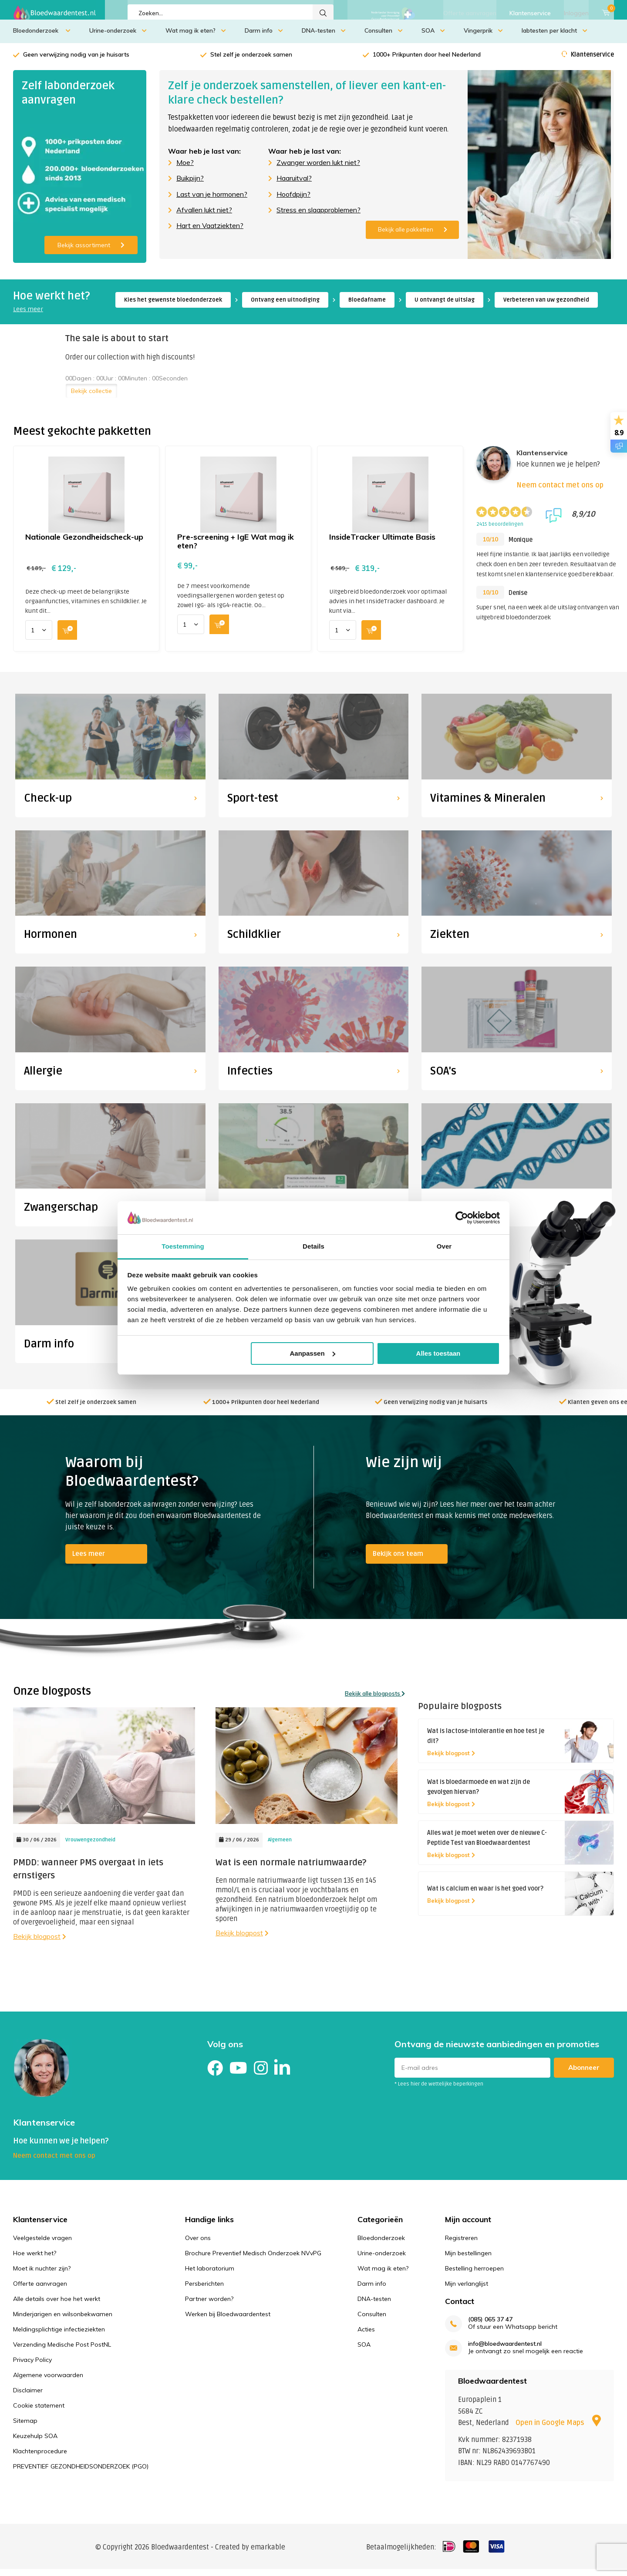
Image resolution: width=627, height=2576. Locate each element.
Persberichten (204, 2290)
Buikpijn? (190, 184)
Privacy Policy (32, 2366)
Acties (366, 2335)
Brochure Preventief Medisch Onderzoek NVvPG (253, 2259)
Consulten (383, 37)
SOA (433, 37)
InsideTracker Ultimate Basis (382, 543)
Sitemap (25, 2427)
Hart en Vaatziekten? (209, 232)
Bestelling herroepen (474, 2274)
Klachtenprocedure (40, 2457)
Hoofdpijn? (293, 200)
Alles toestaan (438, 1353)
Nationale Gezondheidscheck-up (84, 543)
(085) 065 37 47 (490, 2326)
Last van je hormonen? (211, 200)
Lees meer (28, 315)
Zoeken (323, 13)
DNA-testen (324, 37)
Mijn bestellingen (468, 2259)
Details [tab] (313, 1246)
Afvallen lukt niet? (204, 216)
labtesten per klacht (554, 37)
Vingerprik (483, 37)
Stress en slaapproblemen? (318, 216)
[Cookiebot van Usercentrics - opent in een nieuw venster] (462, 1217)
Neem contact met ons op (559, 491)
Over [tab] (444, 1246)
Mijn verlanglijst (466, 2290)
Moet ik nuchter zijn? (42, 2274)
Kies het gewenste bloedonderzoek (173, 306)
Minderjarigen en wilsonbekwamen (62, 2320)
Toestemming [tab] (183, 1246)
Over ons (198, 2244)
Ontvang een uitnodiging (285, 306)
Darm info (264, 37)
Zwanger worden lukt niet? (318, 169)
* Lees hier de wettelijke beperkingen (438, 2090)
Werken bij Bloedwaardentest (227, 2320)
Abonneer (584, 2074)
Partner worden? (209, 2305)
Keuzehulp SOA (35, 2442)
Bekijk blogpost (39, 1942)
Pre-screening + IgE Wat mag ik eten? (235, 547)
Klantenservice (530, 13)
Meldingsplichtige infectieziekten (59, 2335)
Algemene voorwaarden (48, 2381)
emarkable (268, 2553)
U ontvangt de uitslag (445, 306)
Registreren (461, 2244)
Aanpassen (312, 1353)
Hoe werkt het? (34, 2259)
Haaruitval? (294, 184)
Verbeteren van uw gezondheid (546, 306)
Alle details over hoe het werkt (56, 2305)
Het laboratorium (209, 2274)
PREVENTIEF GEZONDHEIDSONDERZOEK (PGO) (80, 2472)
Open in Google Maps (558, 2429)
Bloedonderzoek (42, 37)
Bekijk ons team (398, 1560)
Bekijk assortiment (91, 251)
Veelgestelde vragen (42, 2244)
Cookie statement (38, 2411)
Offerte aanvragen (469, 13)
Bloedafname (367, 306)
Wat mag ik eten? (195, 37)
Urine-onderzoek (118, 37)
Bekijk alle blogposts (375, 1699)
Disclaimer (28, 2396)
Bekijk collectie (91, 397)
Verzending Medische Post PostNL (62, 2350)
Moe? (185, 169)
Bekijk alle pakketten (412, 235)
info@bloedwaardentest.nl (505, 2350)
